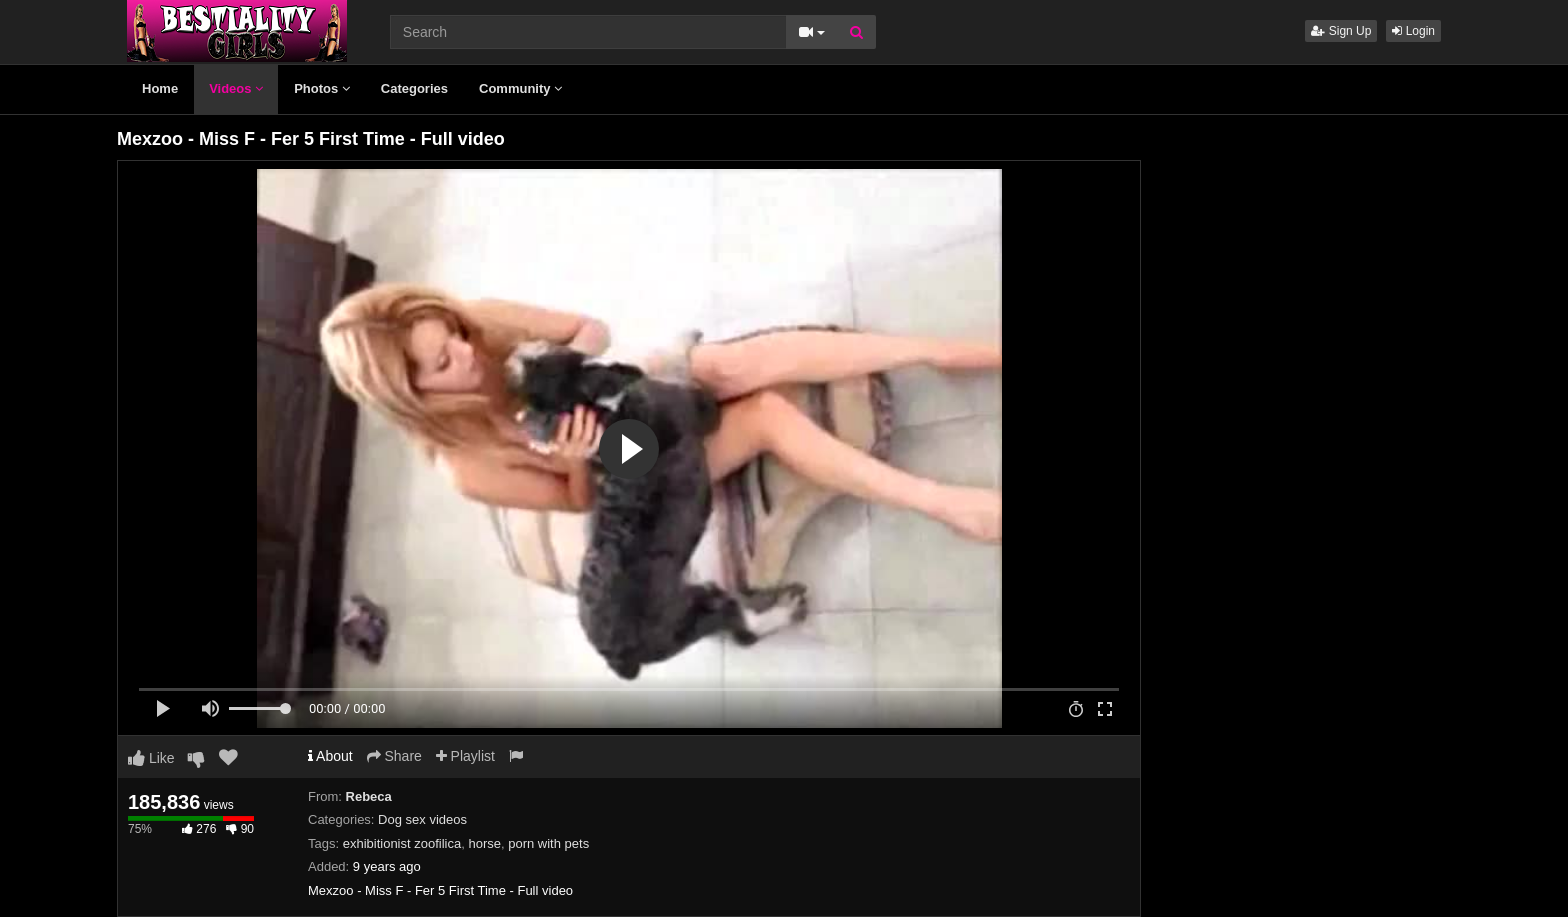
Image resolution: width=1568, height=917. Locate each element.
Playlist (465, 756)
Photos (322, 88)
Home (160, 88)
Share (394, 756)
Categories (414, 88)
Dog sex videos (422, 819)
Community (520, 88)
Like (151, 758)
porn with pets (548, 843)
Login (1413, 31)
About (330, 756)
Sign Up (1341, 31)
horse (484, 843)
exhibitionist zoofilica (402, 843)
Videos (236, 88)
